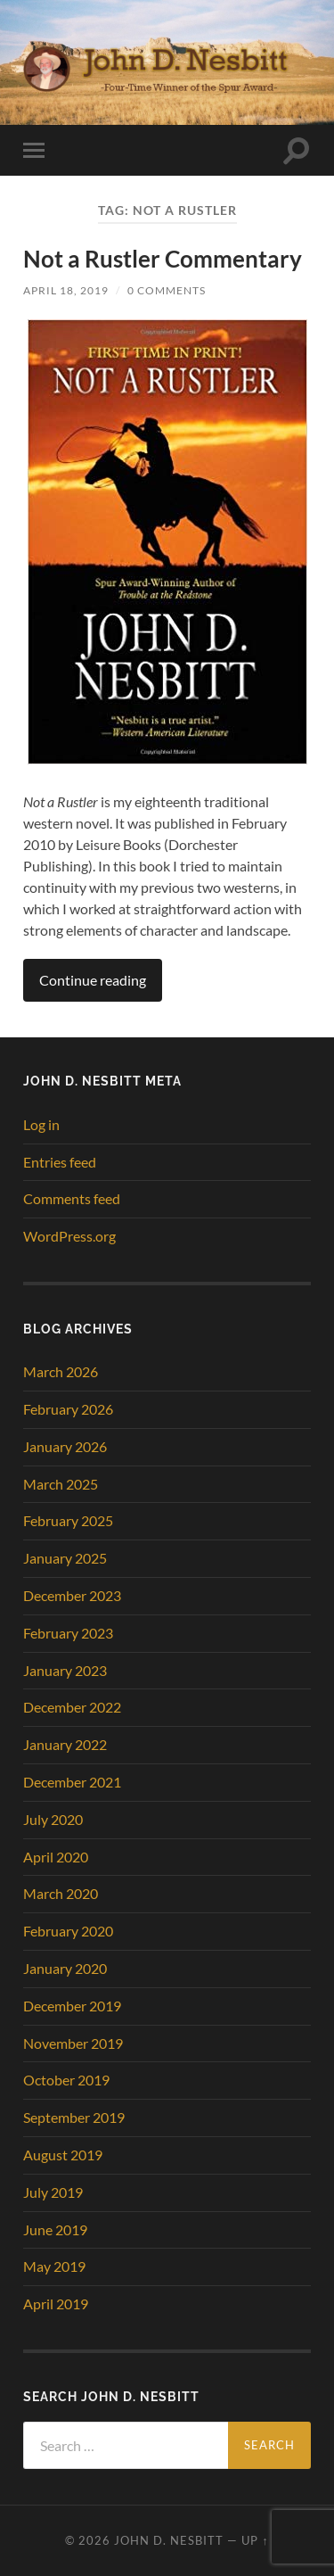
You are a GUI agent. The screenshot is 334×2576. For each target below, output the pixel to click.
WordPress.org (69, 1235)
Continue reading (92, 979)
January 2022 (65, 1744)
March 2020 (60, 1893)
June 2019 (55, 2229)
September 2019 (74, 2117)
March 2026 (60, 1371)
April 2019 (55, 2303)
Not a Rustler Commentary (162, 258)
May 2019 (54, 2266)
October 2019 (66, 2079)
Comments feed (71, 1198)
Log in (41, 1124)
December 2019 (72, 2005)
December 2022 (72, 1706)
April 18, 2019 (66, 290)
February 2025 (68, 1520)
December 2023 (72, 1595)
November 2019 (73, 2043)
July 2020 (53, 1819)
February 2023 (68, 1632)
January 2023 (65, 1670)
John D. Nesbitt (169, 2540)
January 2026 (65, 1446)
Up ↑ (254, 2540)
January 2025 (65, 1557)
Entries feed (59, 1161)
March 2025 (60, 1483)
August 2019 (62, 2154)
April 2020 (55, 1856)
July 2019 (53, 2192)
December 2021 (72, 1781)
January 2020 (65, 1968)
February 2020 (68, 1930)
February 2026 (68, 1408)
